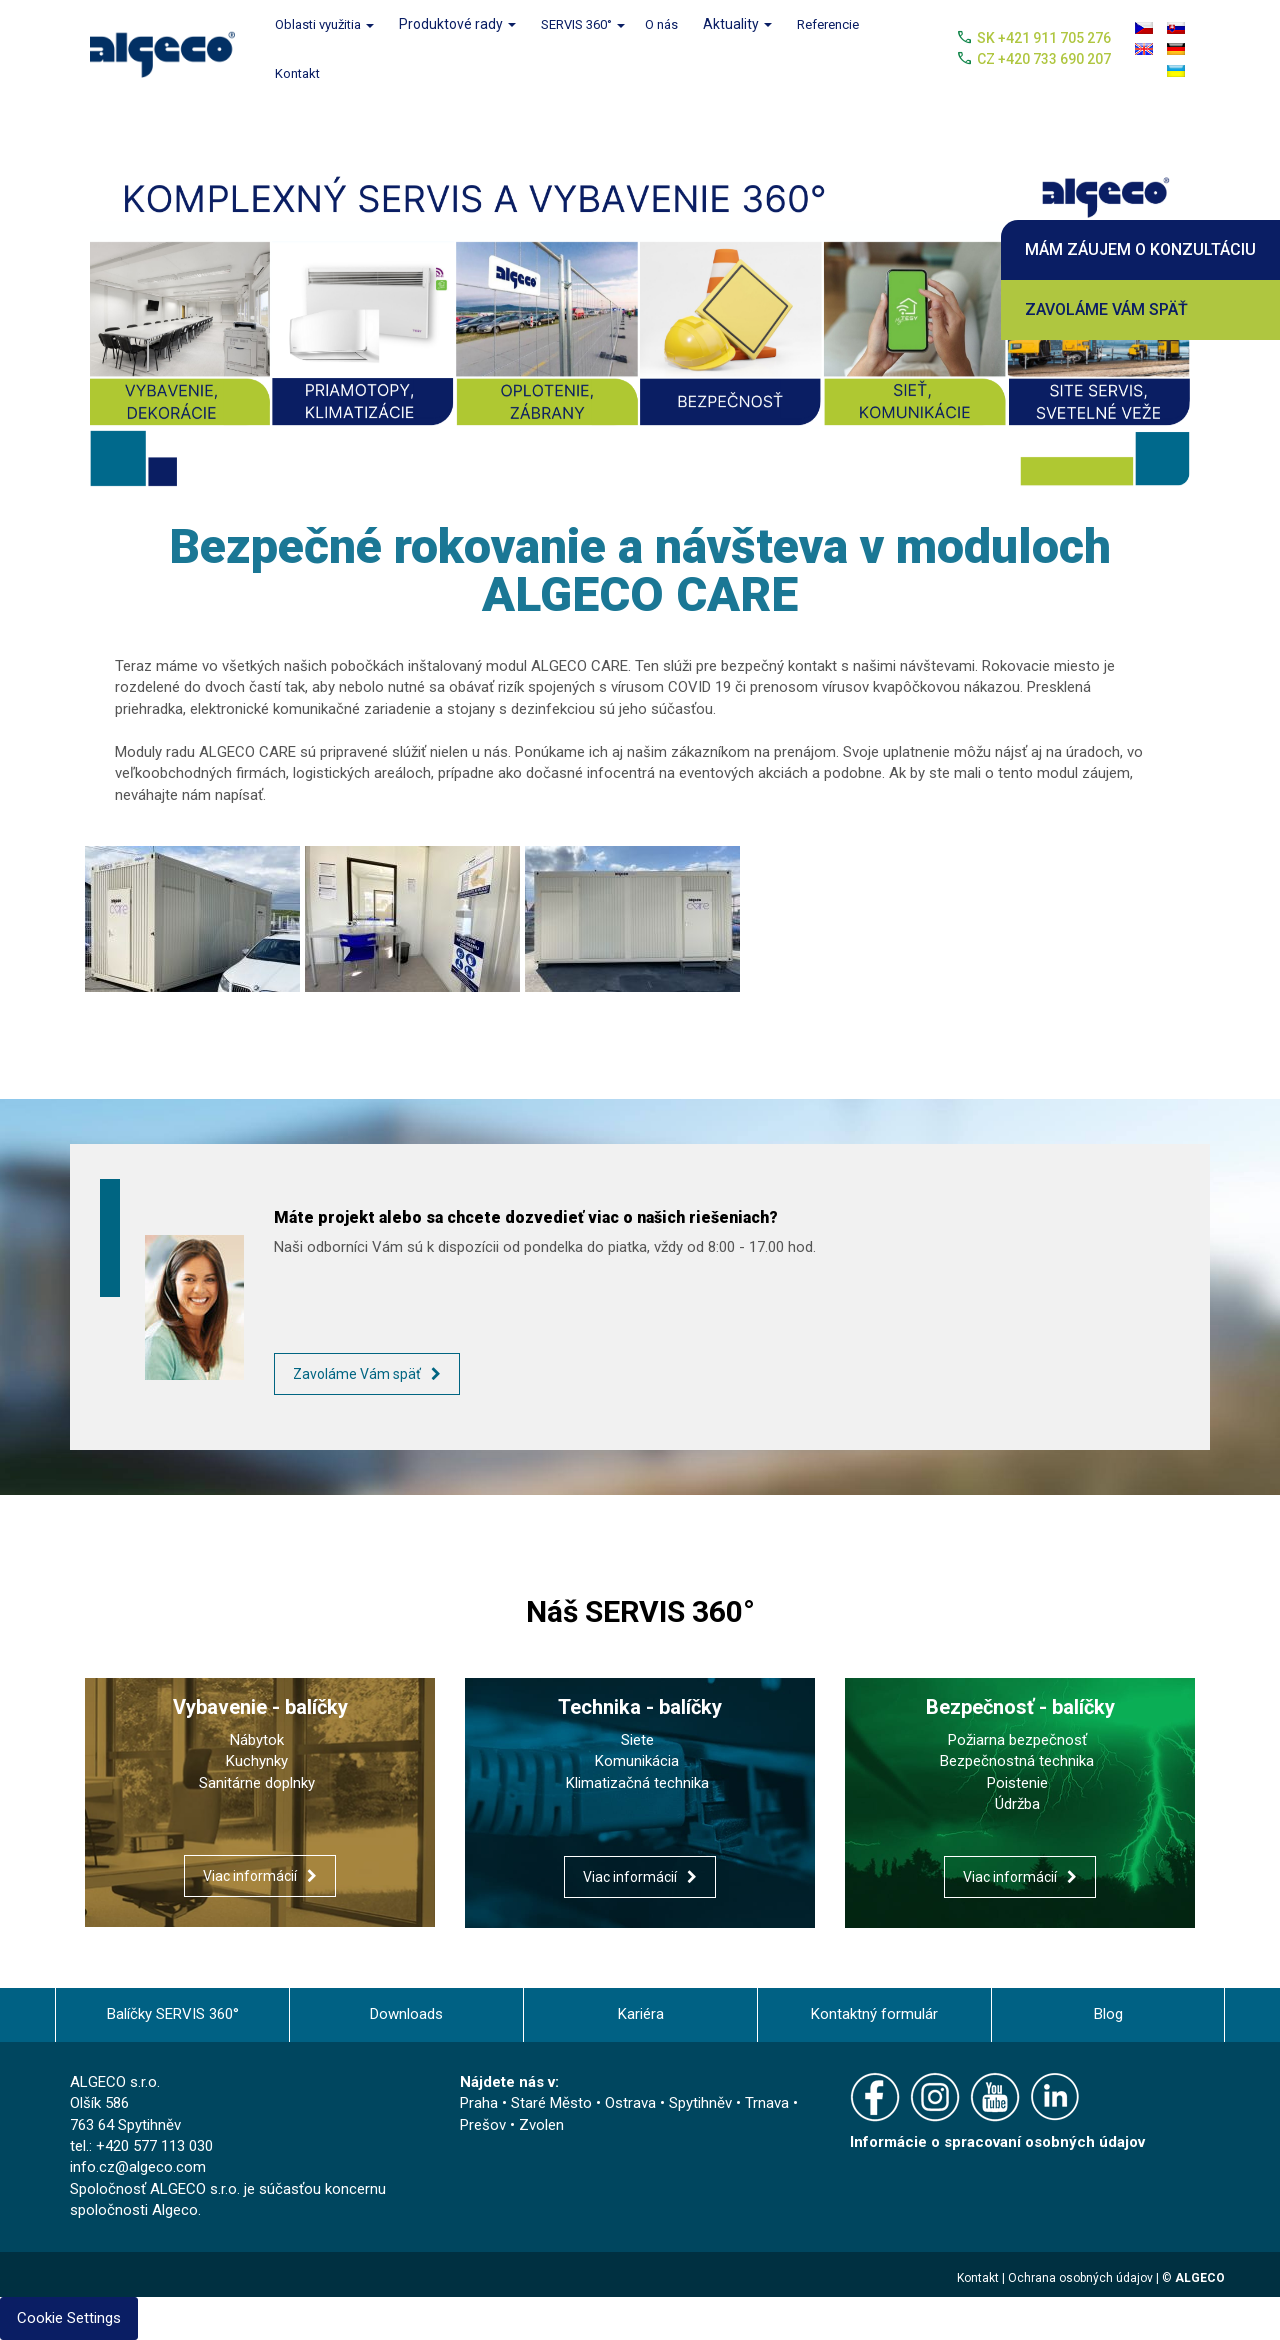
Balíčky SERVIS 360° (173, 2014)
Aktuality (737, 24)
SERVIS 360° (583, 24)
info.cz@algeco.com (138, 2167)
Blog (1108, 2014)
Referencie (828, 24)
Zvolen (541, 2125)
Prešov (483, 2125)
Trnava (767, 2103)
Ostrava (630, 2103)
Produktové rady (457, 24)
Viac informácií (250, 1876)
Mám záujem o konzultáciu (1140, 249)
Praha (479, 2103)
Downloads (406, 2014)
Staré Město (551, 2103)
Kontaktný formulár (874, 2014)
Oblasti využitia (324, 24)
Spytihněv (700, 2103)
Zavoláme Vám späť (1106, 309)
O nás (661, 24)
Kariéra (641, 2014)
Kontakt (297, 73)
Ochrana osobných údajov (1080, 2278)
